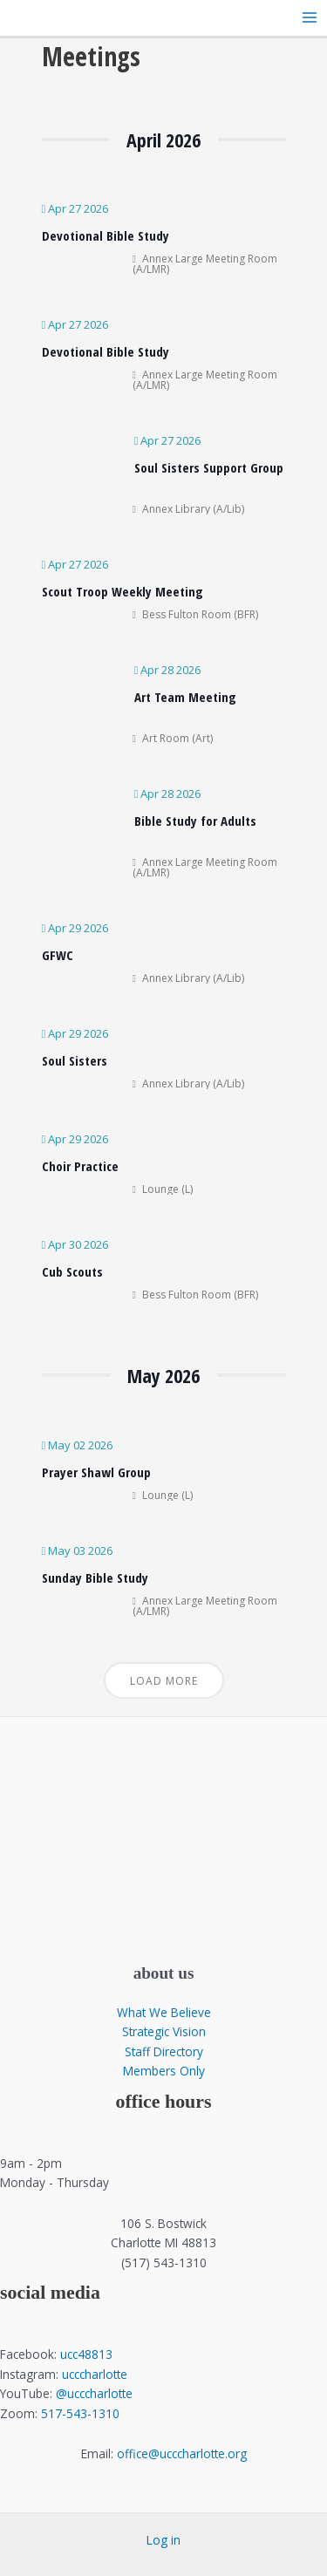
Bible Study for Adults (195, 820)
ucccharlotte (94, 2374)
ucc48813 (86, 2354)
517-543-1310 (80, 2413)
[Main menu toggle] (310, 18)
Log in (163, 2540)
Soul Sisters (74, 1060)
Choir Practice (80, 1166)
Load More (164, 1680)
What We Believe (164, 2012)
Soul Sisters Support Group (208, 467)
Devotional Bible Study (105, 235)
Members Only (164, 2070)
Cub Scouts (72, 1271)
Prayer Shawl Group (96, 1472)
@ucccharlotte (94, 2393)
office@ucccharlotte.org (182, 2453)
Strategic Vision (164, 2031)
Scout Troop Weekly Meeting (122, 591)
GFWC (57, 955)
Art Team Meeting (185, 696)
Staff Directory (164, 2051)
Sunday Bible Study (95, 1577)
